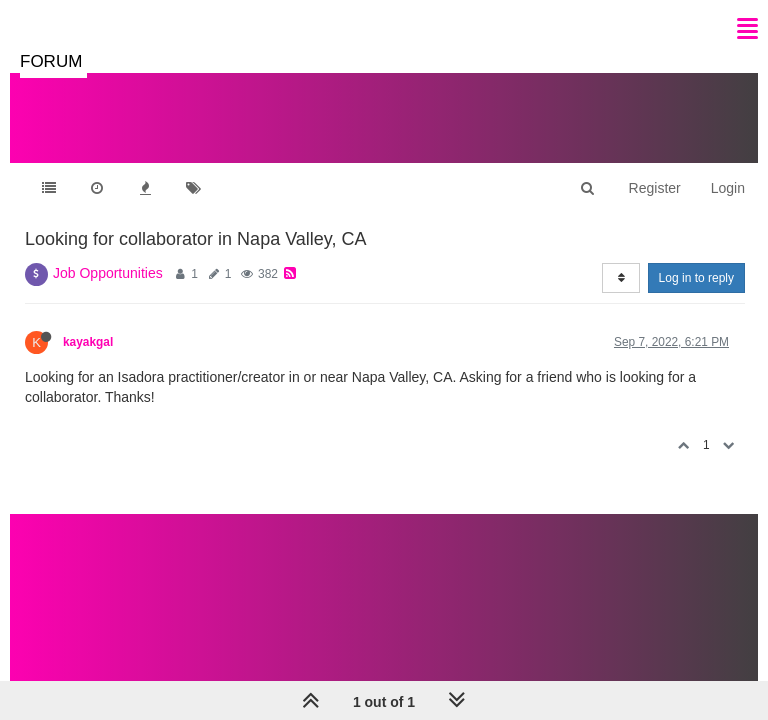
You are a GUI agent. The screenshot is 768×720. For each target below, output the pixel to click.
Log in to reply (696, 278)
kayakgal (88, 342)
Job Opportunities (108, 273)
